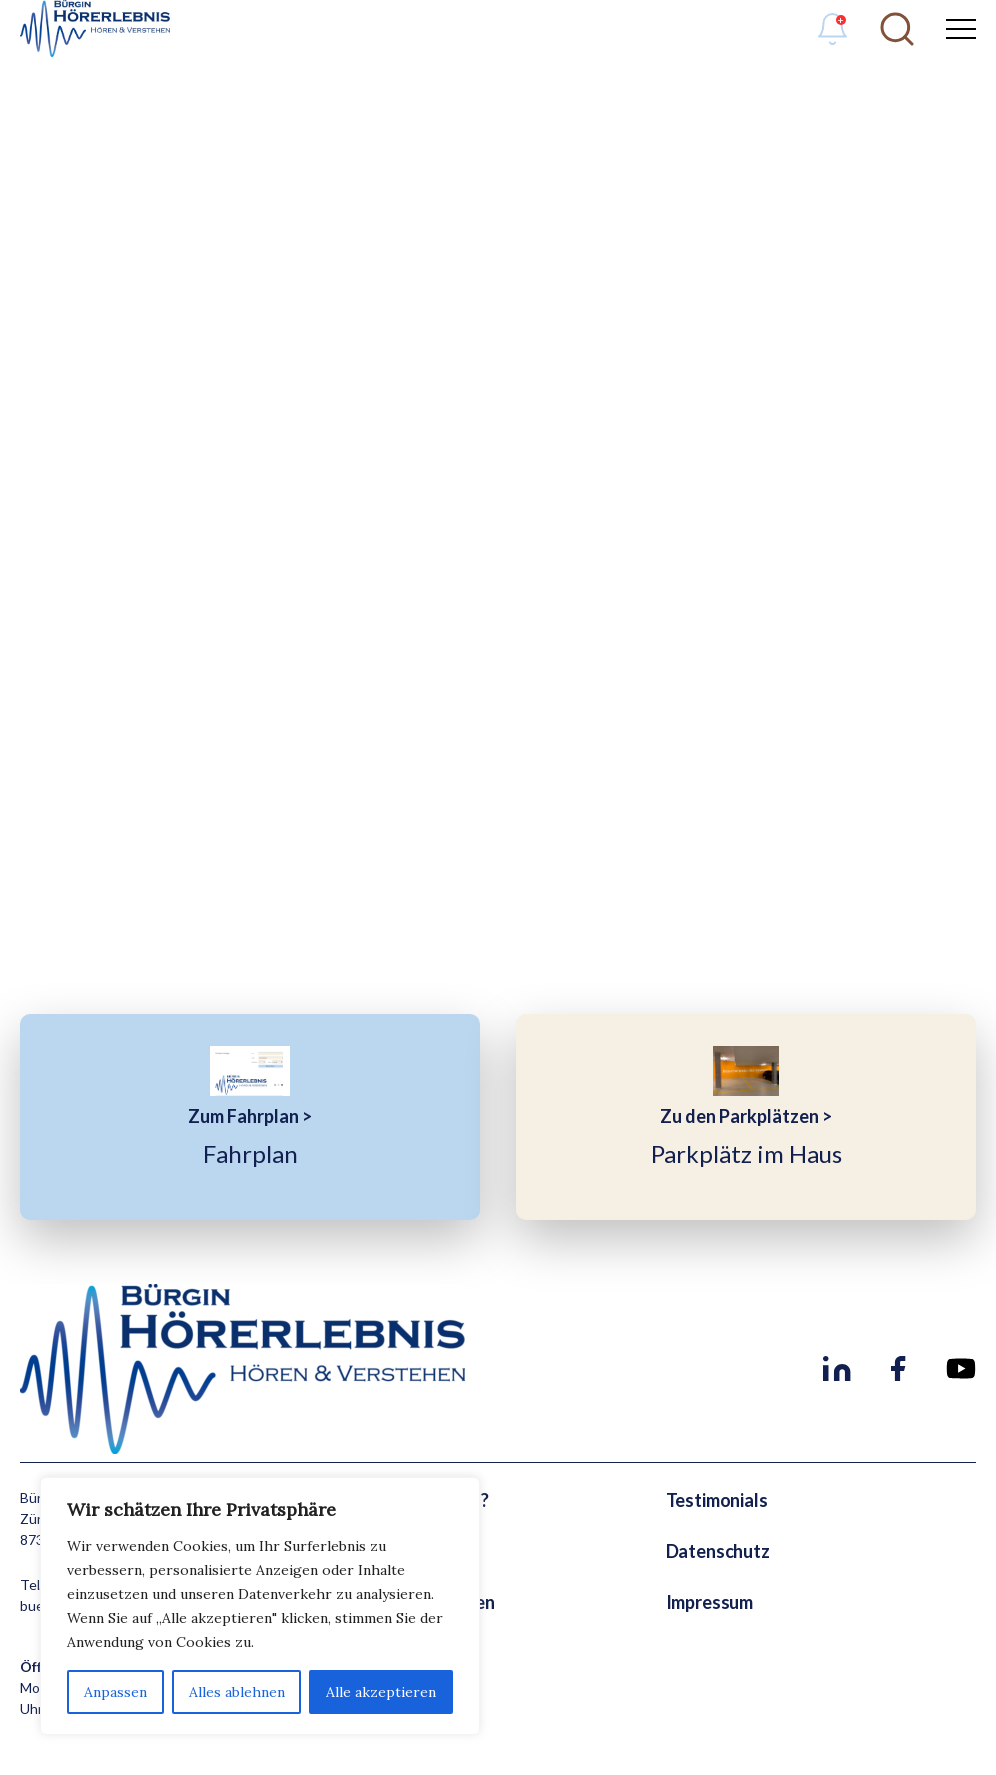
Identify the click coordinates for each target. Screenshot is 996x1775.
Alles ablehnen (237, 1692)
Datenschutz (718, 1551)
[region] (260, 1606)
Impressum (709, 1602)
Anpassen (115, 1692)
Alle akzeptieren (381, 1692)
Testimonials (717, 1500)
